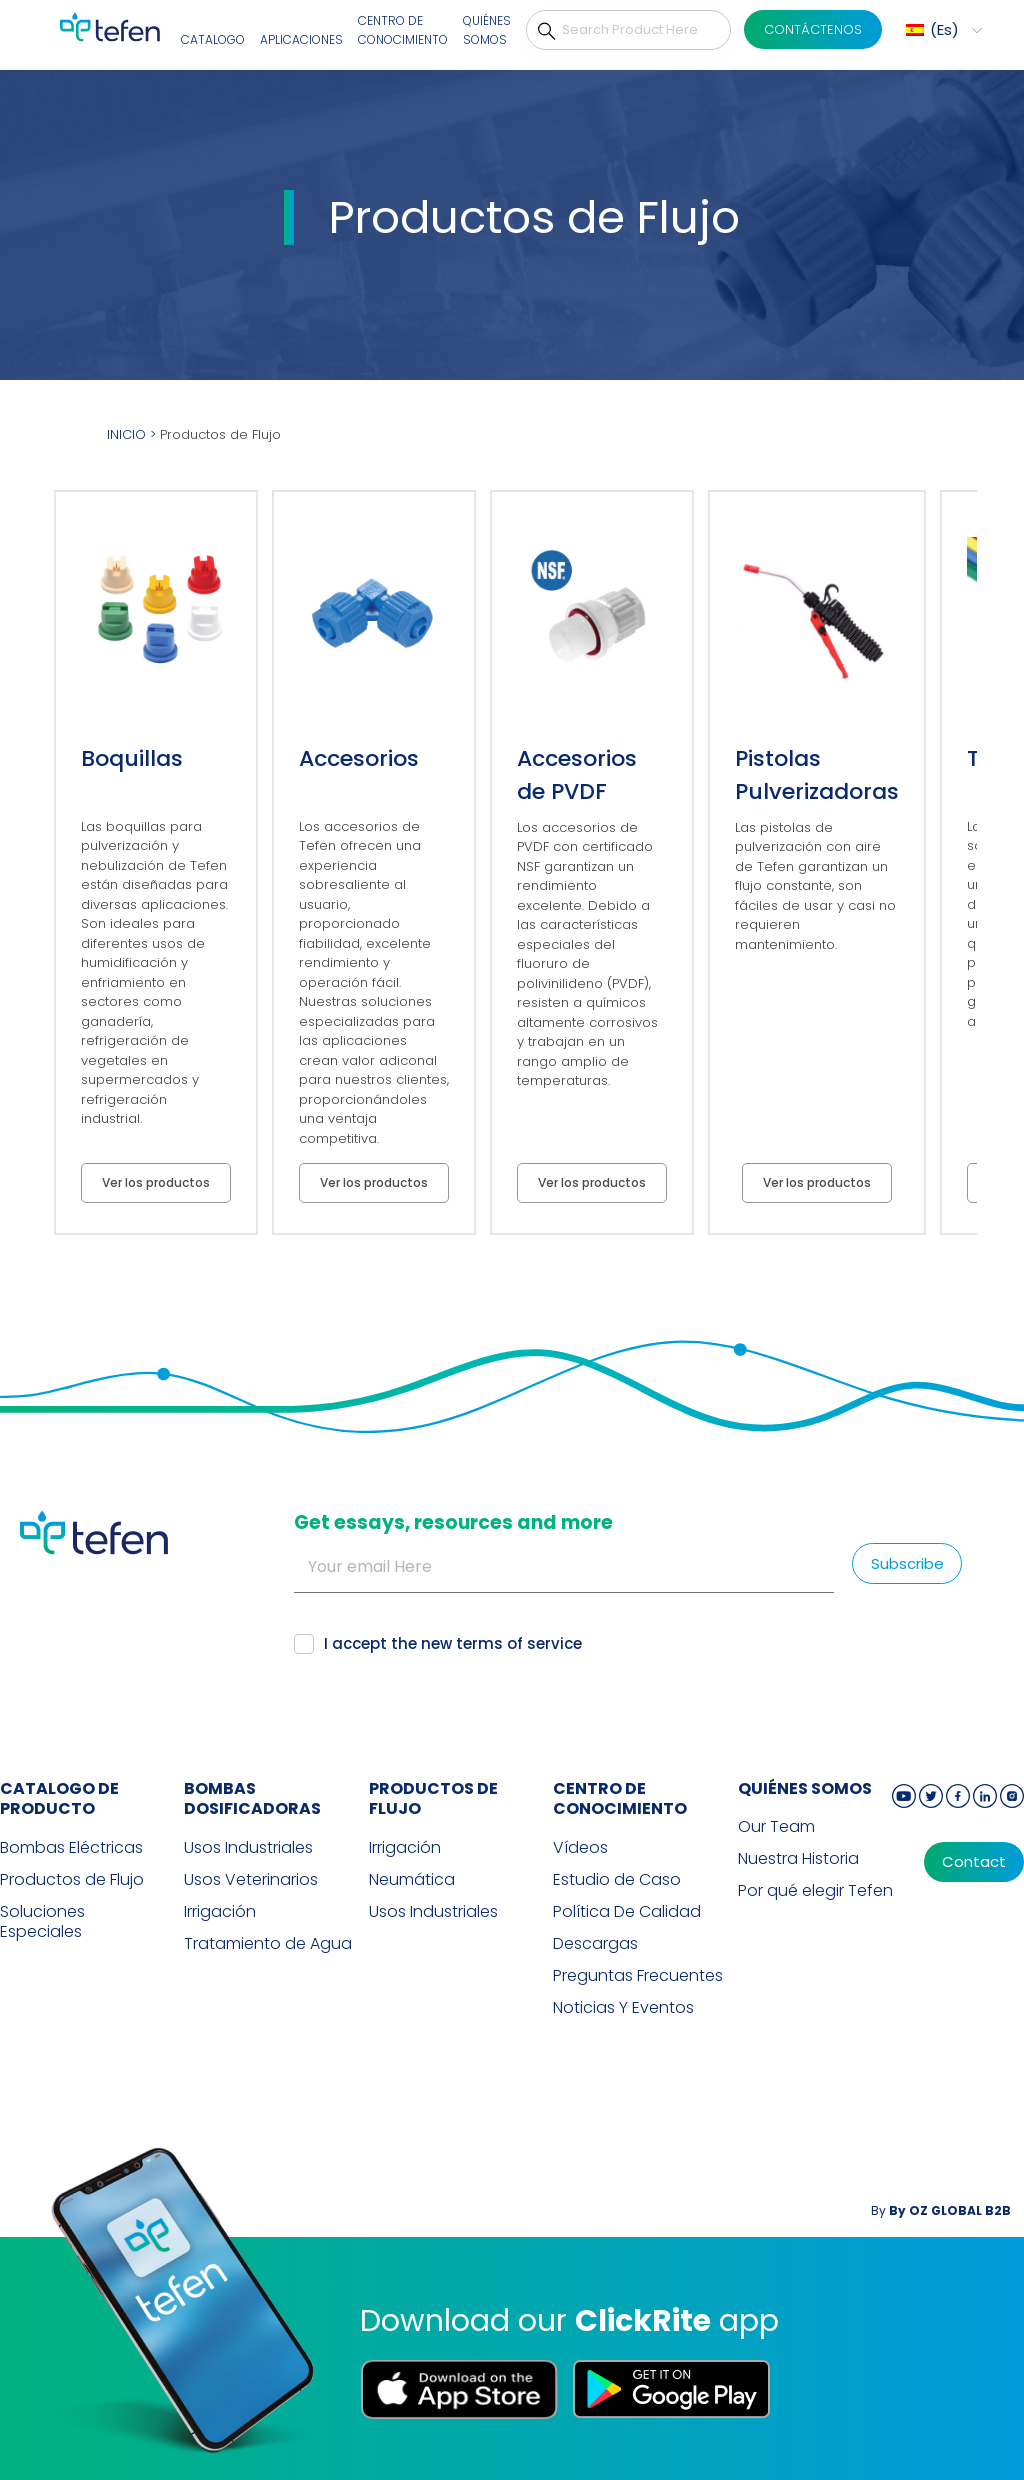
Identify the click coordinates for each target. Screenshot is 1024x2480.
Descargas (595, 1944)
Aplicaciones (301, 39)
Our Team (776, 1827)
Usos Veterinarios (251, 1880)
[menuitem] (941, 30)
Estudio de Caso (617, 1880)
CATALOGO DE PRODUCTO (59, 1799)
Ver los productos (156, 1182)
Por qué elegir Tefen (815, 1891)
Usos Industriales (248, 1848)
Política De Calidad (627, 1912)
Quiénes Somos (487, 30)
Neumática (412, 1880)
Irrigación (220, 1912)
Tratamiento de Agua (268, 1944)
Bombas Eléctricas (71, 1848)
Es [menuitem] (944, 29)
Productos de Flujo (72, 1880)
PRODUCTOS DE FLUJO (433, 1799)
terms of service (519, 1643)
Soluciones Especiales (42, 1922)
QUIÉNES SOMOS (805, 1788)
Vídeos (580, 1848)
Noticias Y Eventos (623, 2008)
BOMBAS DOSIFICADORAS (252, 1799)
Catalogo (213, 39)
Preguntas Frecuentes (638, 1976)
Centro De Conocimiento (403, 30)
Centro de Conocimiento (620, 1799)
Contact (974, 1862)
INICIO (126, 434)
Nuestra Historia (798, 1859)
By (941, 2210)
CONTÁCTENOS (813, 29)
